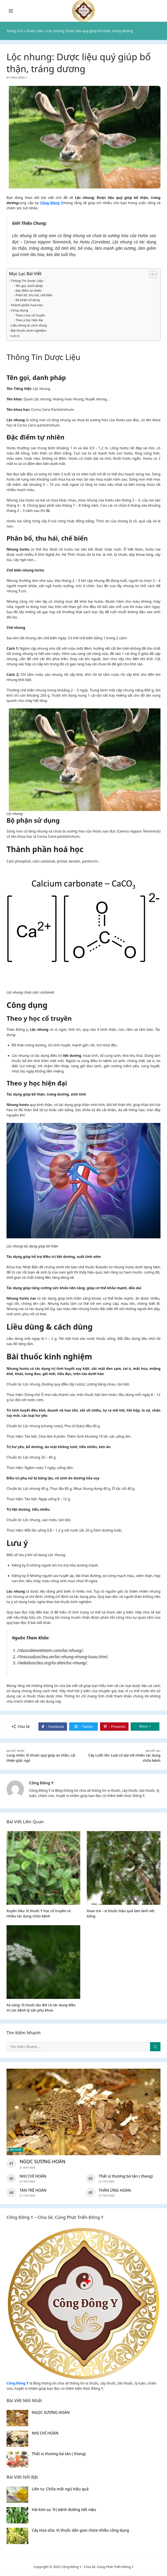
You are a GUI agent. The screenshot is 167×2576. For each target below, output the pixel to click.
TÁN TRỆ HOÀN (33, 2190)
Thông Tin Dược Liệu (27, 280)
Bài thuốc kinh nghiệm (28, 330)
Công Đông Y (41, 1782)
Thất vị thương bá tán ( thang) (126, 2176)
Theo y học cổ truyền (30, 315)
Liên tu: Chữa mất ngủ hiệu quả (60, 2489)
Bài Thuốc (16, 2149)
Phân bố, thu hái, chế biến (33, 295)
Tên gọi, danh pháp (29, 286)
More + (149, 1726)
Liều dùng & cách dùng (29, 325)
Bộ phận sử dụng (27, 300)
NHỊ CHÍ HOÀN (33, 2176)
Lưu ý (15, 335)
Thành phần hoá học (27, 305)
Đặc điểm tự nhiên (28, 290)
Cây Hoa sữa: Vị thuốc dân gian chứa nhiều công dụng (81, 2530)
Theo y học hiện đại (29, 320)
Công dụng (19, 310)
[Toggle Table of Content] (151, 274)
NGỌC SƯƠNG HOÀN (43, 2161)
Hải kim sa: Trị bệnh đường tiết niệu (64, 2509)
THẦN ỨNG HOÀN (115, 2190)
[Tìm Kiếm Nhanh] (155, 2046)
